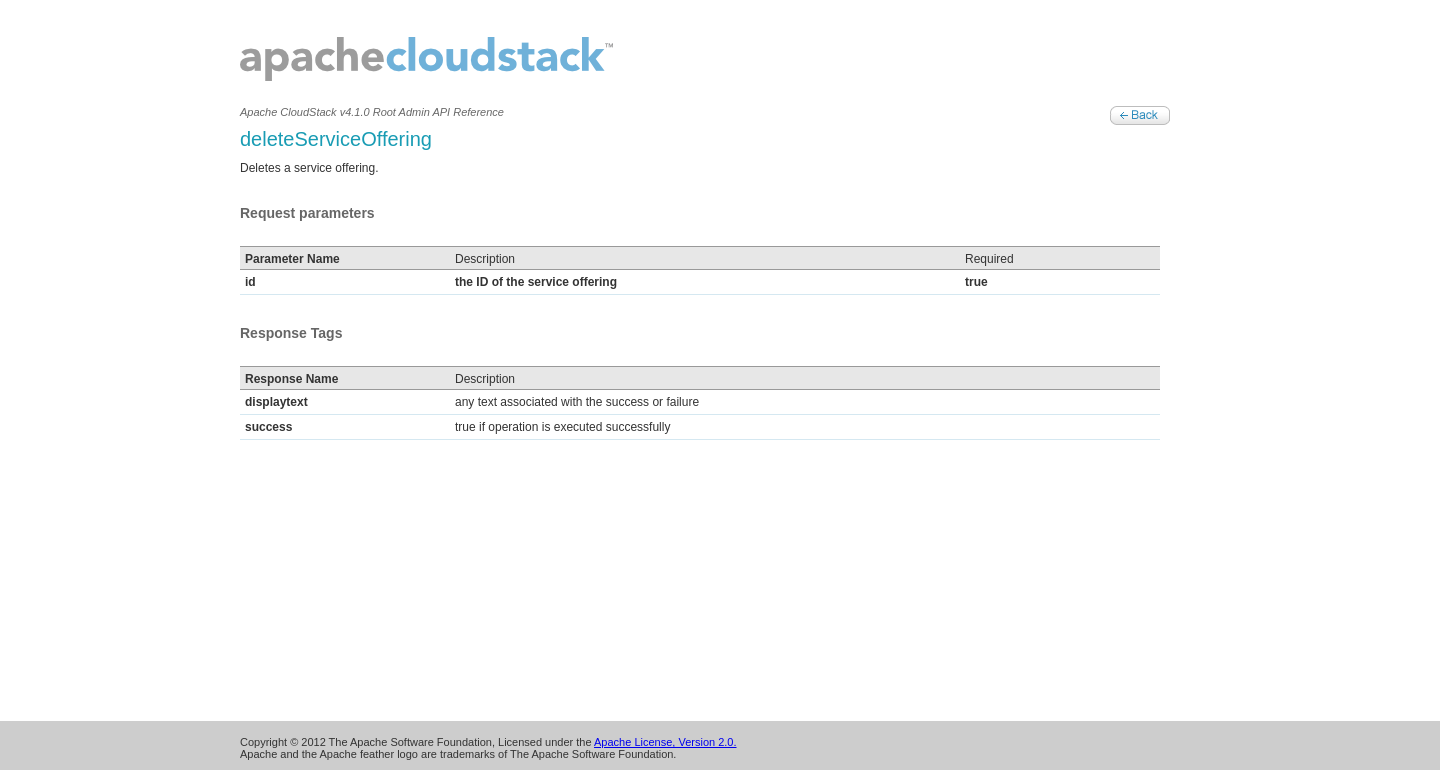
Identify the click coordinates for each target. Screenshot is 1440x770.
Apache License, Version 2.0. (665, 742)
